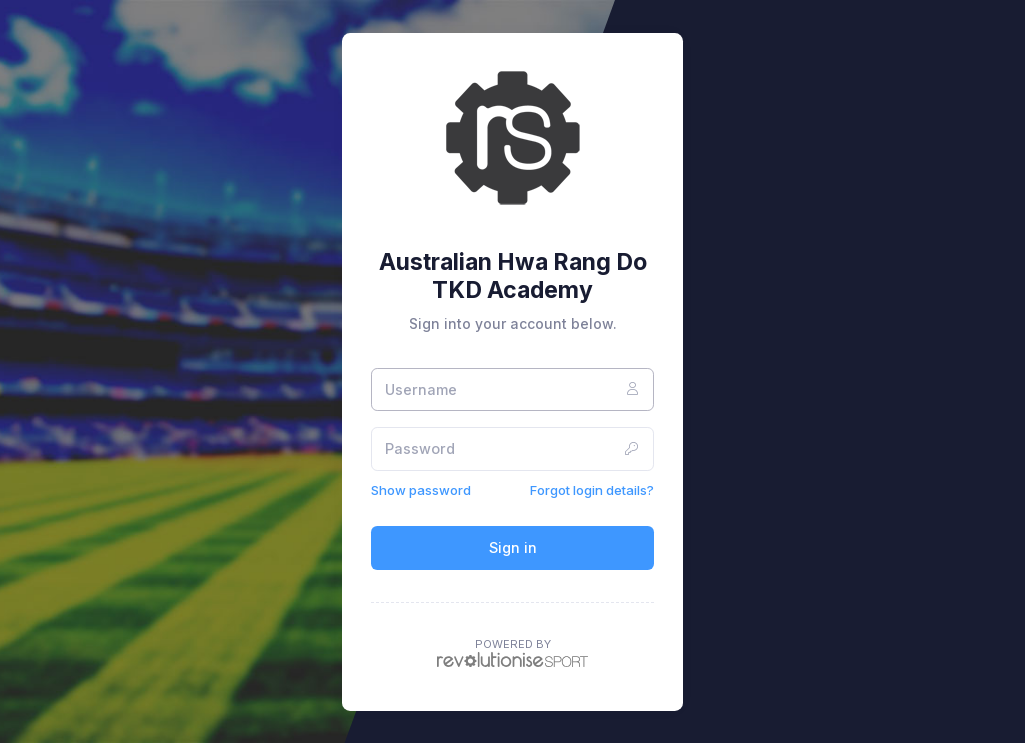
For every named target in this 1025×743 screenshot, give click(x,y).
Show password (421, 490)
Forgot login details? (592, 490)
